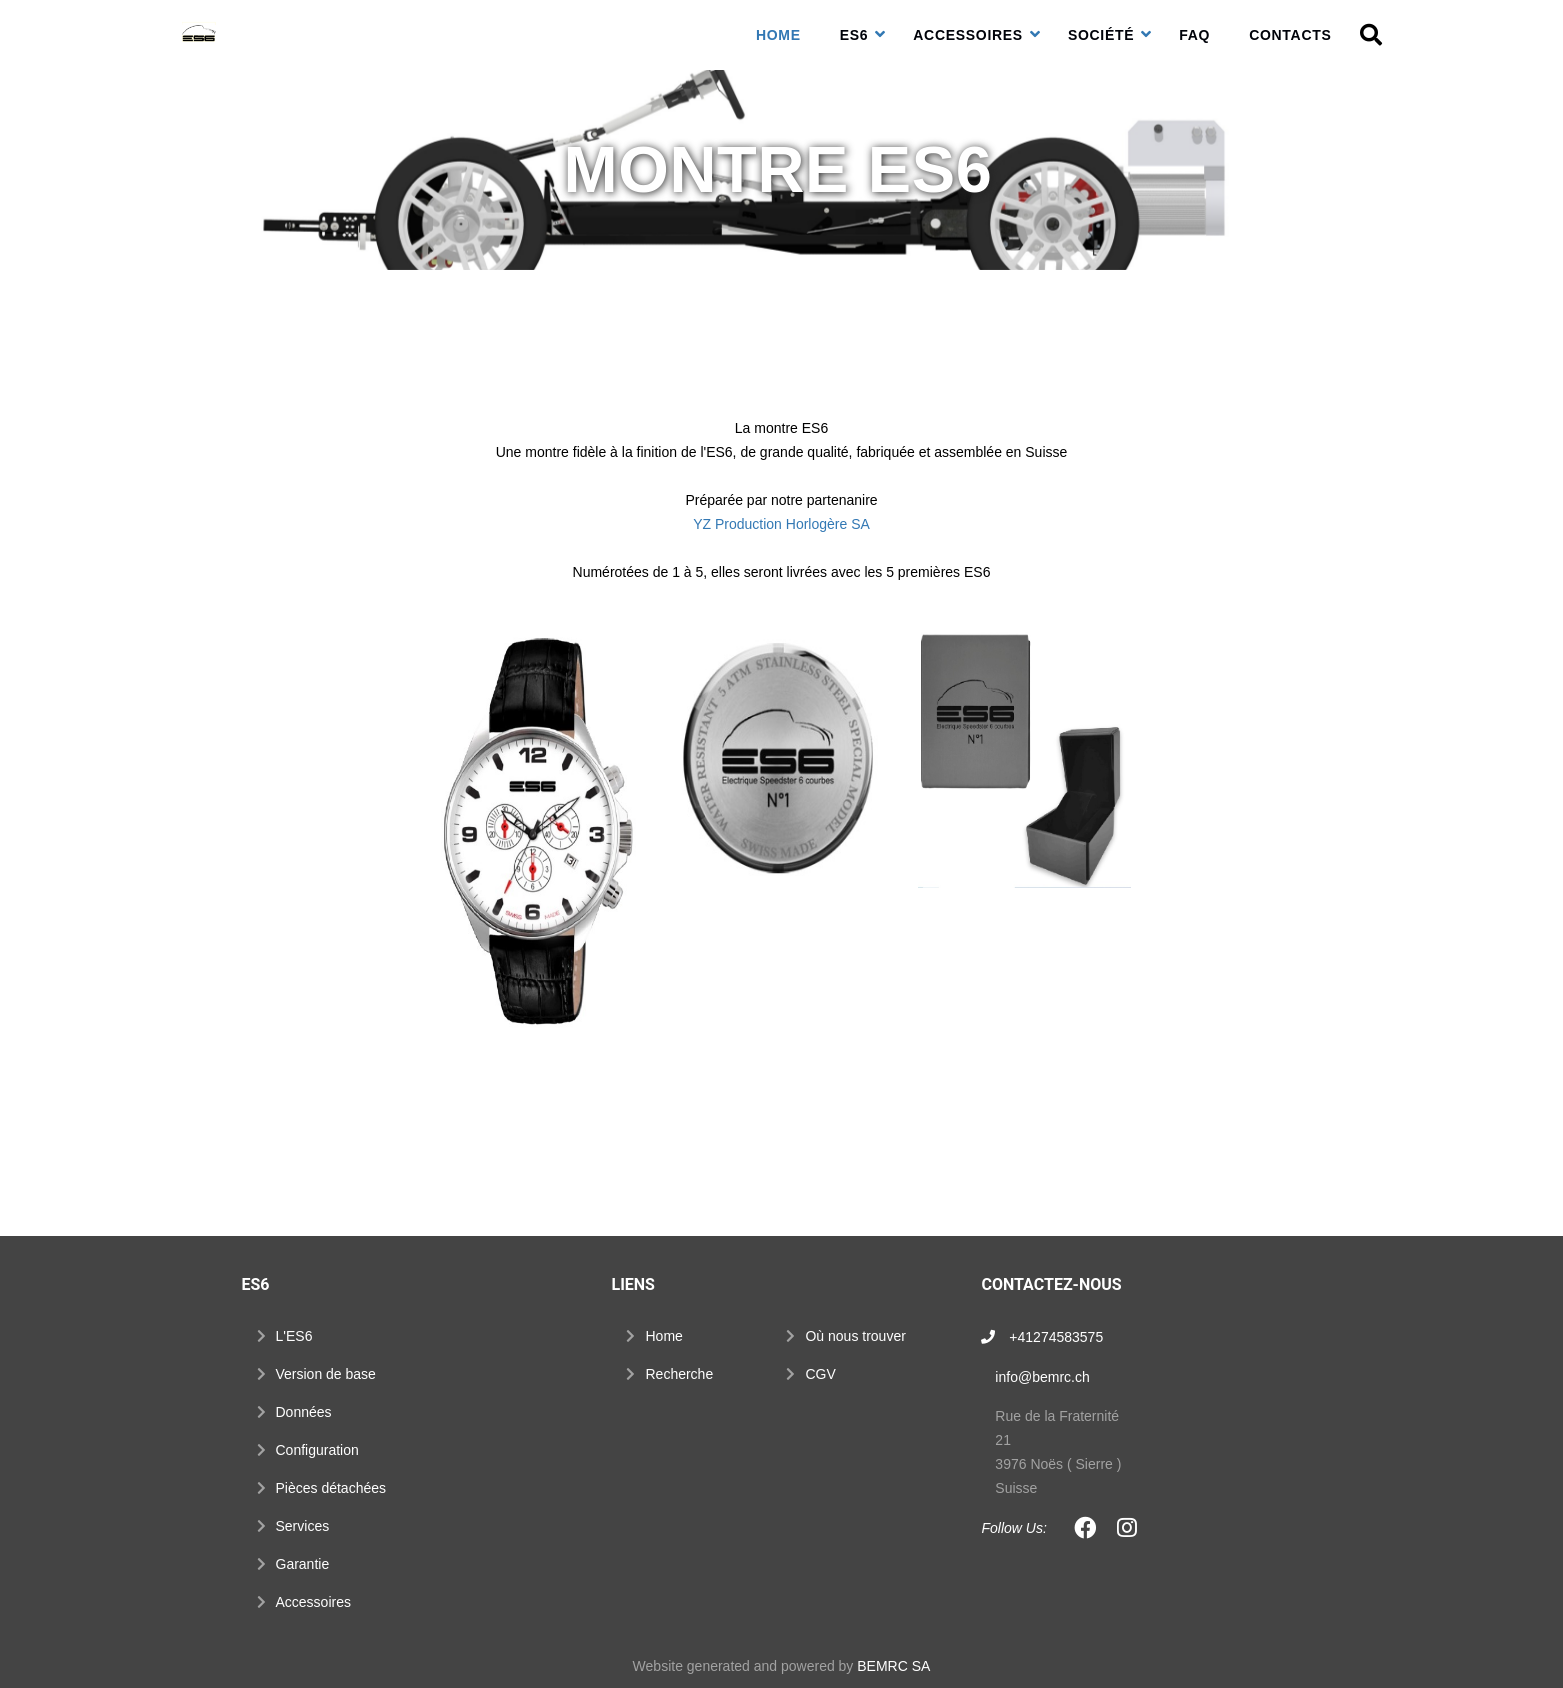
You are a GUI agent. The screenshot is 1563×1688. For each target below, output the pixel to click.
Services (303, 1526)
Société (1101, 35)
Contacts (1290, 35)
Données (304, 1412)
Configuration (317, 1450)
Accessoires (968, 35)
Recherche (679, 1374)
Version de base (326, 1374)
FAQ (1194, 35)
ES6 (854, 35)
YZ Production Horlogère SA (781, 524)
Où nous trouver (855, 1336)
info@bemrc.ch (1042, 1377)
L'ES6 (294, 1336)
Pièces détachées (331, 1488)
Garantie (303, 1564)
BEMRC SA (893, 1666)
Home (778, 35)
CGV (820, 1374)
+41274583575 (1056, 1337)
